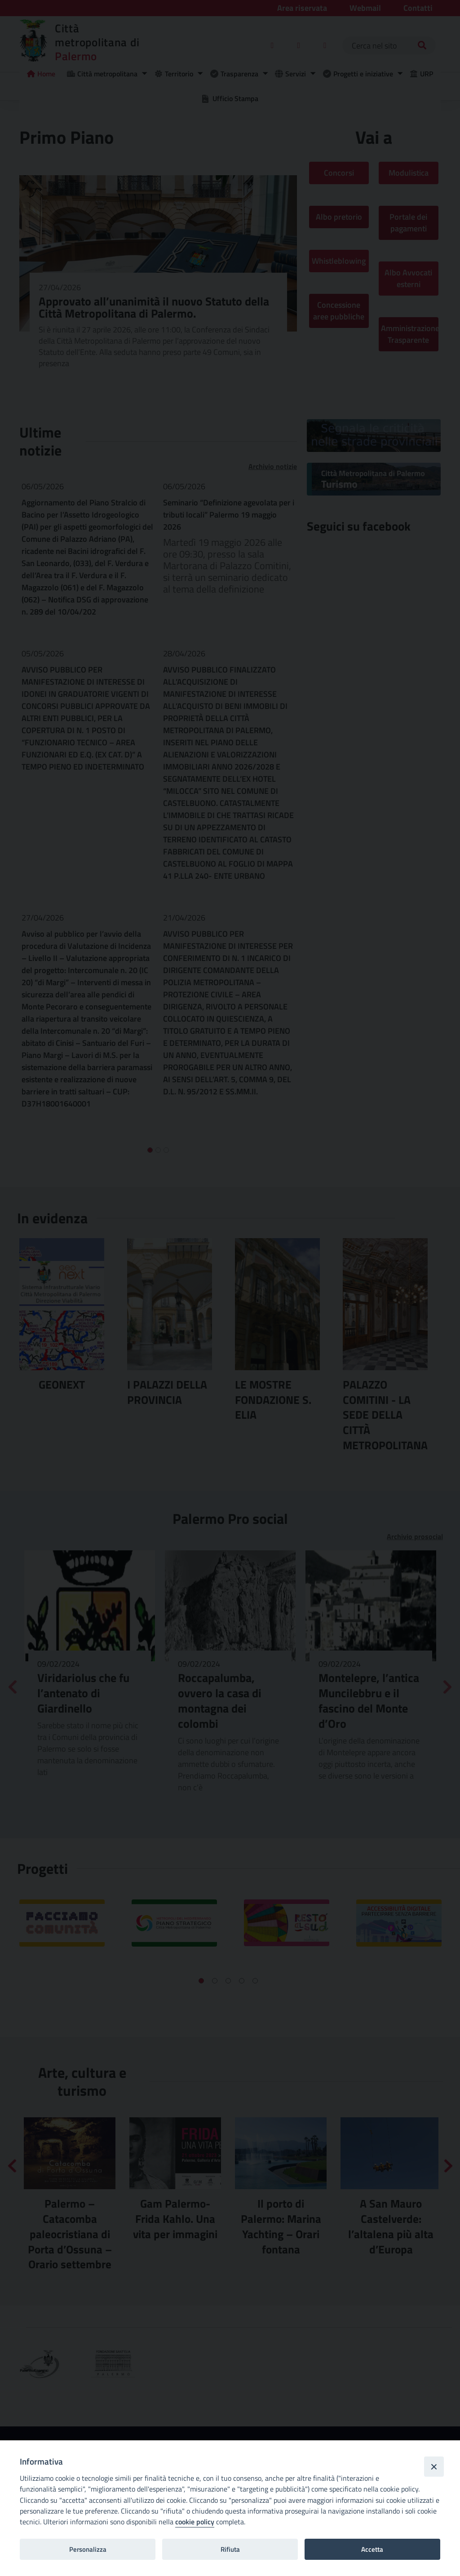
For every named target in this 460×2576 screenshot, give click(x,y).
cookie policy (194, 2521)
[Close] (434, 2466)
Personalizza (87, 2549)
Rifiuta (230, 2549)
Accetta (372, 2549)
